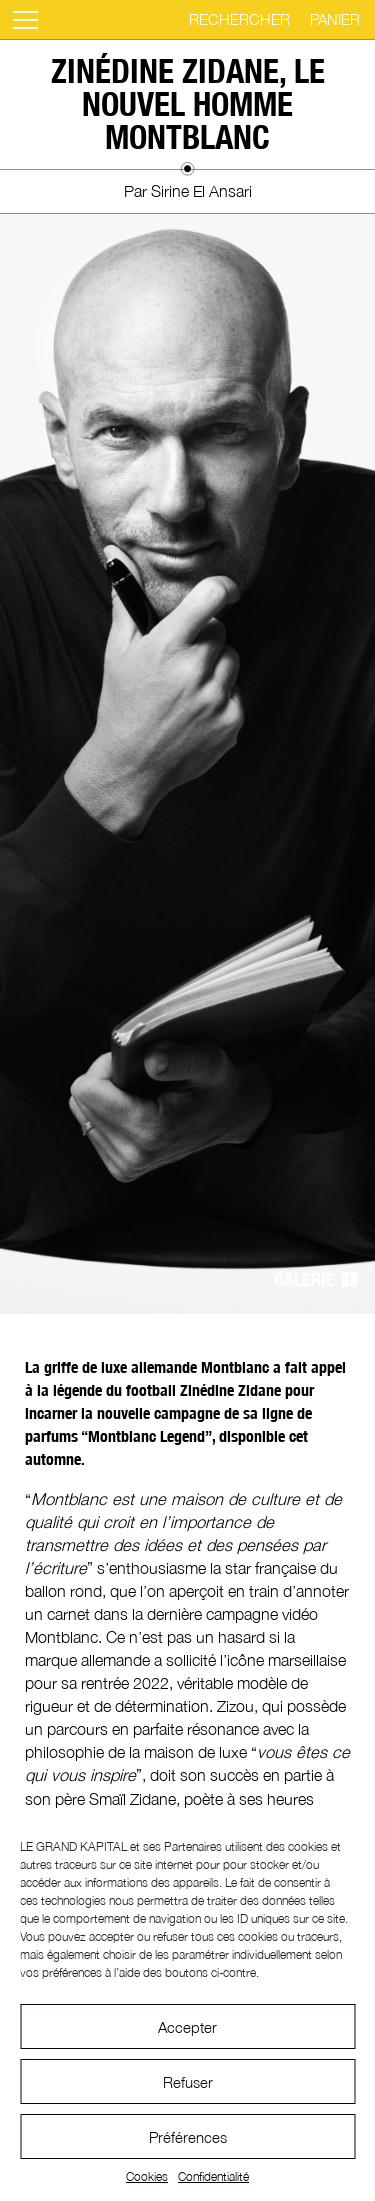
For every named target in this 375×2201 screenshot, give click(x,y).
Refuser (188, 2082)
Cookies (147, 2176)
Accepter (187, 2027)
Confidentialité (213, 2176)
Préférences (188, 2137)
